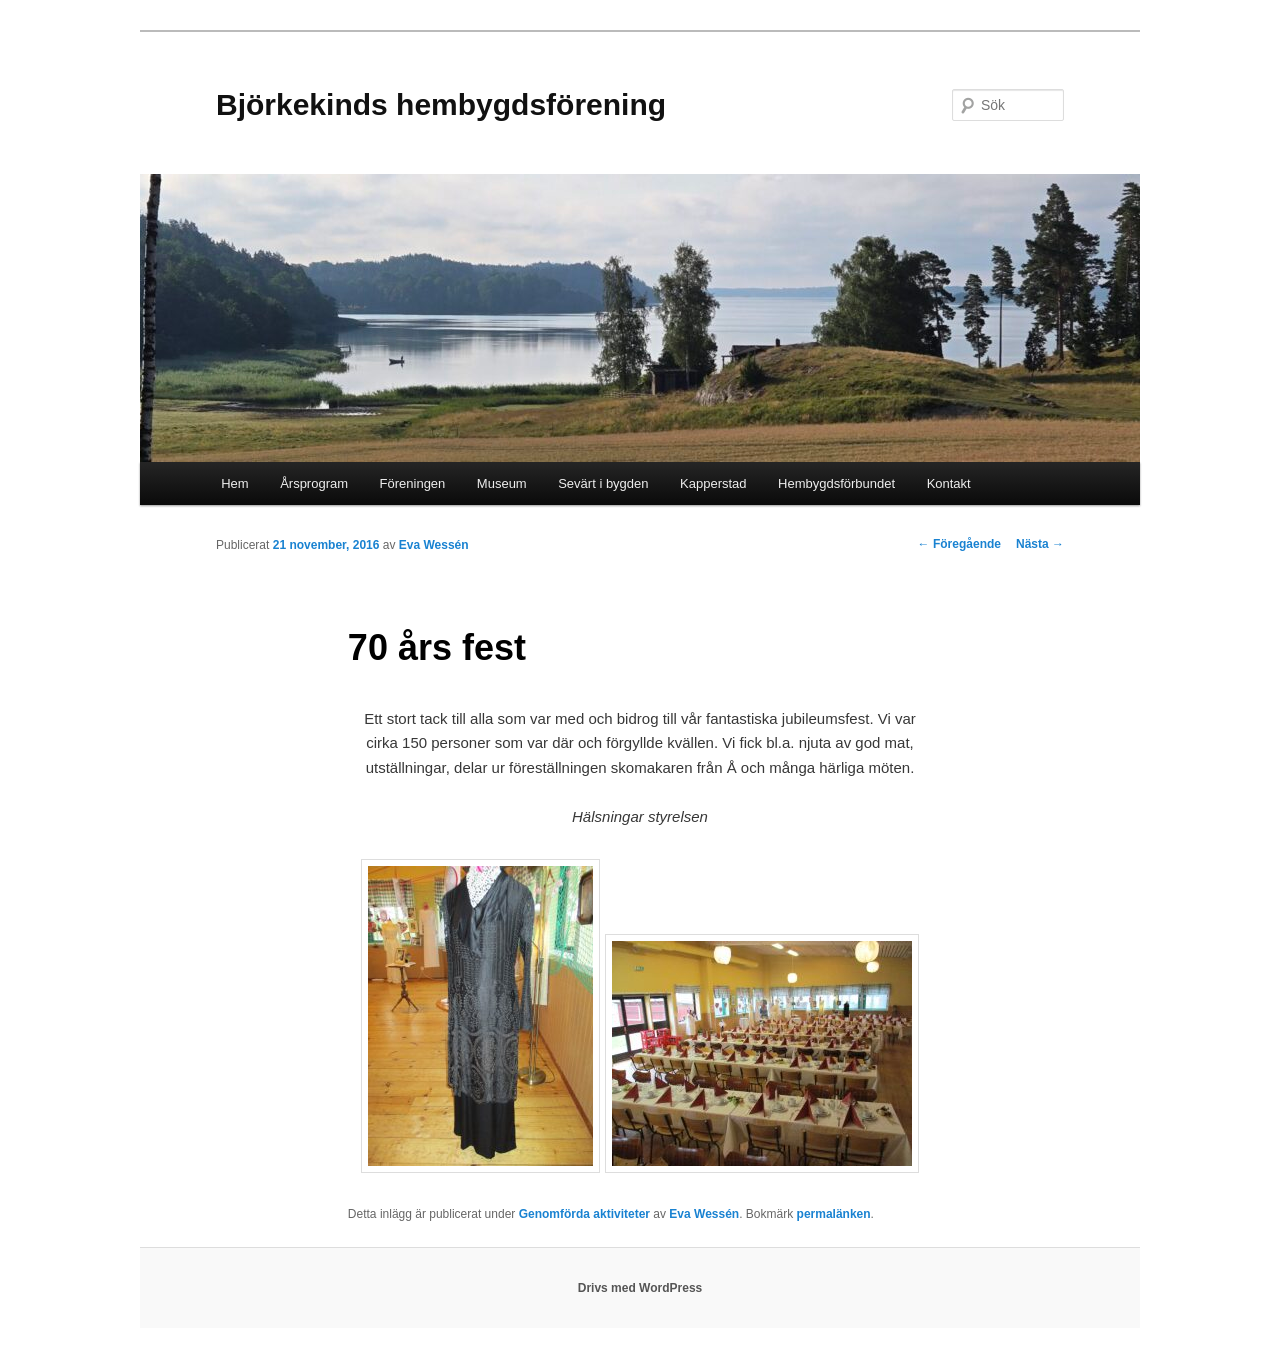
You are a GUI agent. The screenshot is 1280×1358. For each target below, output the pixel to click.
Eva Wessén (434, 545)
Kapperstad (713, 483)
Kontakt (949, 483)
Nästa (1040, 544)
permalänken (834, 1214)
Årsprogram (314, 483)
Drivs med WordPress (640, 1288)
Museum (502, 483)
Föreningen (413, 483)
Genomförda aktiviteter (584, 1214)
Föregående (959, 544)
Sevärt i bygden (603, 483)
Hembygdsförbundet (836, 483)
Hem (234, 483)
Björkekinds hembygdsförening (441, 104)
